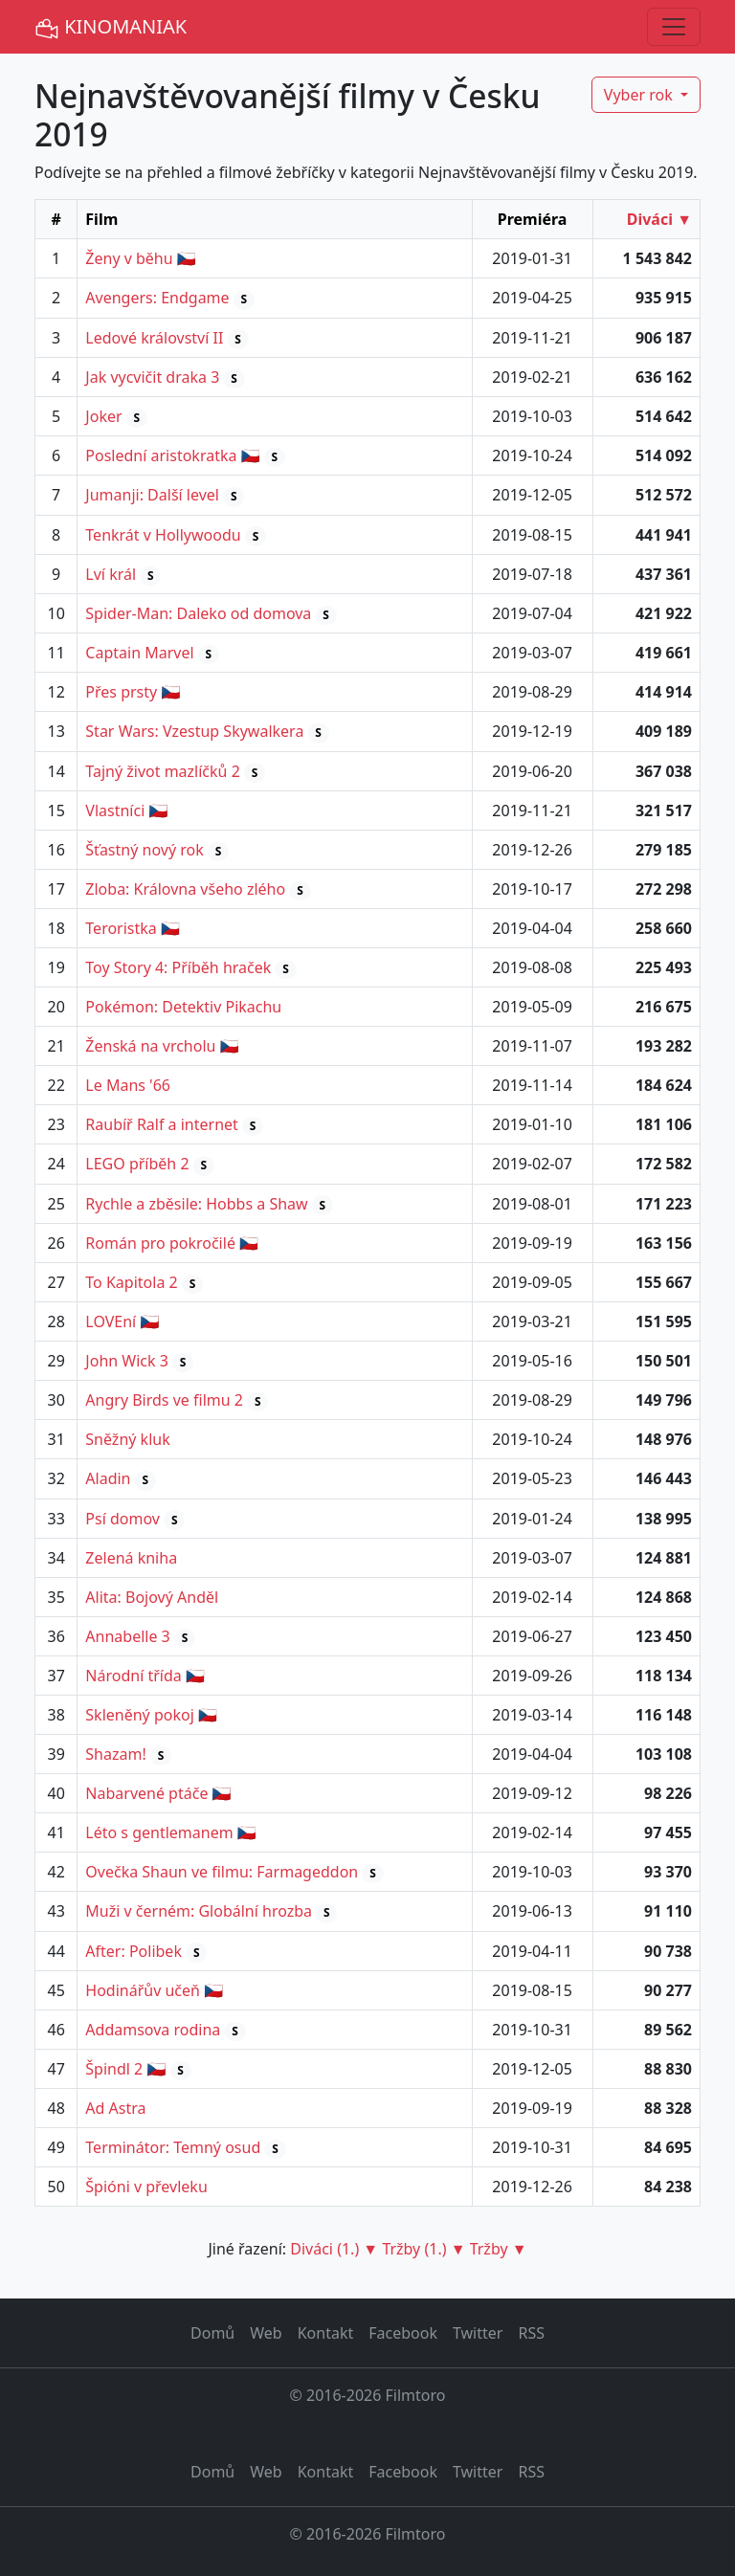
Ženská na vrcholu (150, 1045)
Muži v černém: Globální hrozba (198, 1910)
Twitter (477, 2332)
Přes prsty (121, 691)
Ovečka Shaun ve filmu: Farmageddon (221, 1871)
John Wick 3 (126, 1360)
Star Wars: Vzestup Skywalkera (194, 731)
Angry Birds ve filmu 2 (164, 1399)
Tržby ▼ (498, 2248)
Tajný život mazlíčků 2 (162, 771)
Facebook (402, 2332)
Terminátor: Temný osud (172, 2147)
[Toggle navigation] (674, 27)
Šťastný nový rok (144, 849)
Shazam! (115, 1754)
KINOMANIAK (110, 27)
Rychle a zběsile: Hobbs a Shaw (196, 1203)
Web (265, 2332)
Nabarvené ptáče (146, 1793)
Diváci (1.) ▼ (334, 2248)
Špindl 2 (114, 2068)
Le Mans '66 (127, 1085)
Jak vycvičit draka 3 (152, 377)
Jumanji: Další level (152, 494)
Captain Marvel (139, 652)
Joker (103, 416)
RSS (531, 2332)
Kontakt (326, 2332)
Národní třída (133, 1675)
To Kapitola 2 (131, 1282)
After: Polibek (133, 1951)
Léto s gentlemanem (159, 1832)
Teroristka (120, 928)
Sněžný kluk (127, 1439)
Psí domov (122, 1518)
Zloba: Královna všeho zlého (185, 888)
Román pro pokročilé (160, 1243)
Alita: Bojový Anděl (151, 1597)
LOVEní (110, 1321)
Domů (212, 2332)
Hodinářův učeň (142, 1990)
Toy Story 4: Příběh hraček (178, 967)
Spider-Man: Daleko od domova (198, 613)
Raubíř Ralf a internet (161, 1124)
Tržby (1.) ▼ (423, 2248)
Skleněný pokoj (139, 1714)
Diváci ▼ (659, 219)
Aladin (107, 1478)
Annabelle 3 (127, 1636)
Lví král (110, 574)
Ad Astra (115, 2108)
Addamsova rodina (152, 2029)
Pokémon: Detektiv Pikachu (183, 1006)
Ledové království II (154, 337)
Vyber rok (640, 94)
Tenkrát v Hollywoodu (162, 534)
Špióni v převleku (146, 2186)
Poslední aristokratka (160, 455)
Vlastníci (115, 810)
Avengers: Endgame (157, 297)
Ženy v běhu (128, 258)
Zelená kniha (131, 1557)
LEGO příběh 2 (137, 1163)
